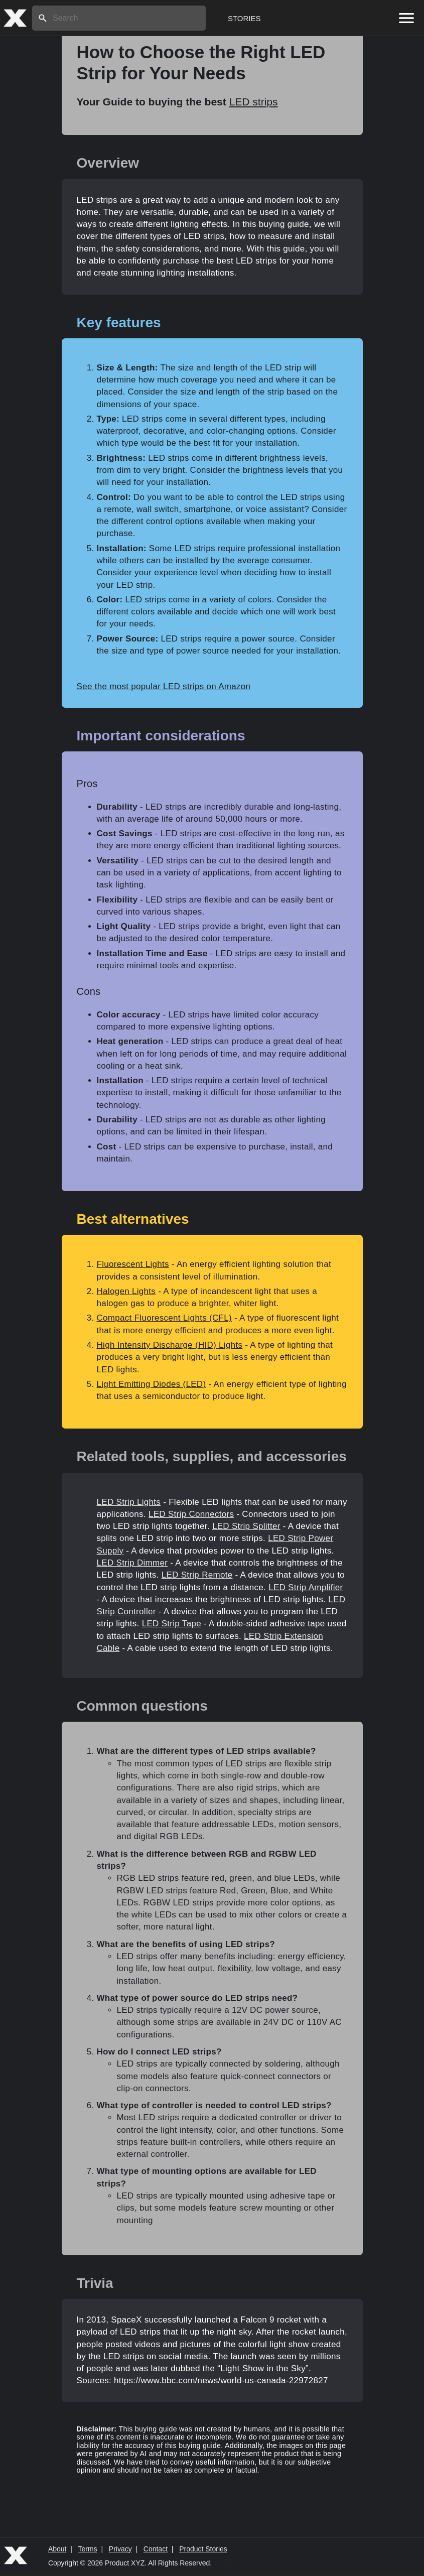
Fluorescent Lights (133, 1264)
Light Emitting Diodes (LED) (151, 1384)
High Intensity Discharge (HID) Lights (170, 1345)
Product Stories (203, 2549)
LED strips (253, 101)
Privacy (120, 2549)
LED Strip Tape (171, 1623)
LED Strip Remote (197, 1575)
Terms (87, 2549)
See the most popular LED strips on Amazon (164, 686)
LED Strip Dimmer (132, 1563)
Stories (244, 18)
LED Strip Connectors (191, 1514)
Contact (156, 2549)
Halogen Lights (126, 1291)
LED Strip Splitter (246, 1526)
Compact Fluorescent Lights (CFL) (164, 1318)
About (57, 2549)
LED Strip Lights (129, 1502)
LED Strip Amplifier (305, 1587)
